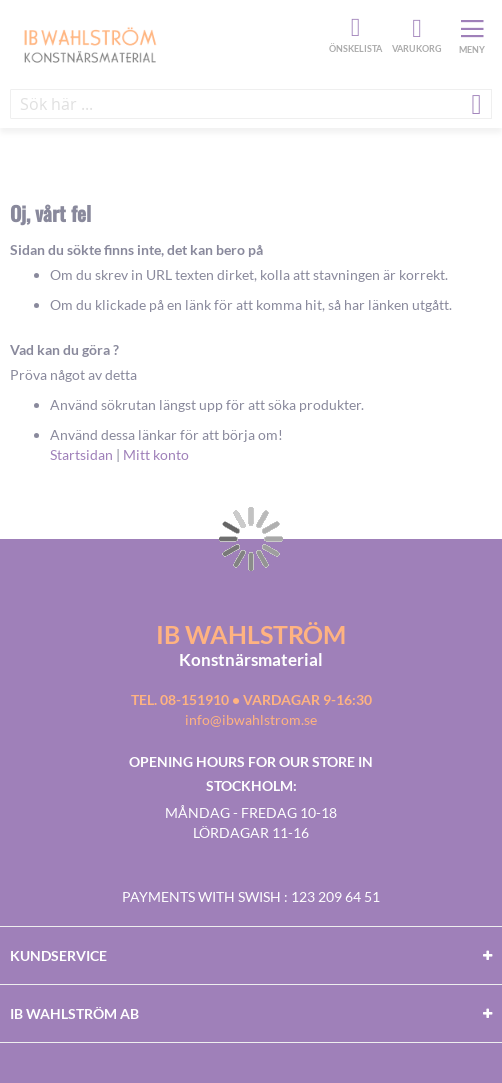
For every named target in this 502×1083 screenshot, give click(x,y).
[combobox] (251, 104)
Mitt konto (156, 454)
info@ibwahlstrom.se (251, 719)
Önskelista (353, 28)
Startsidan (81, 454)
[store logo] (167, 44)
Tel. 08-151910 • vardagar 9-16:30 (251, 699)
